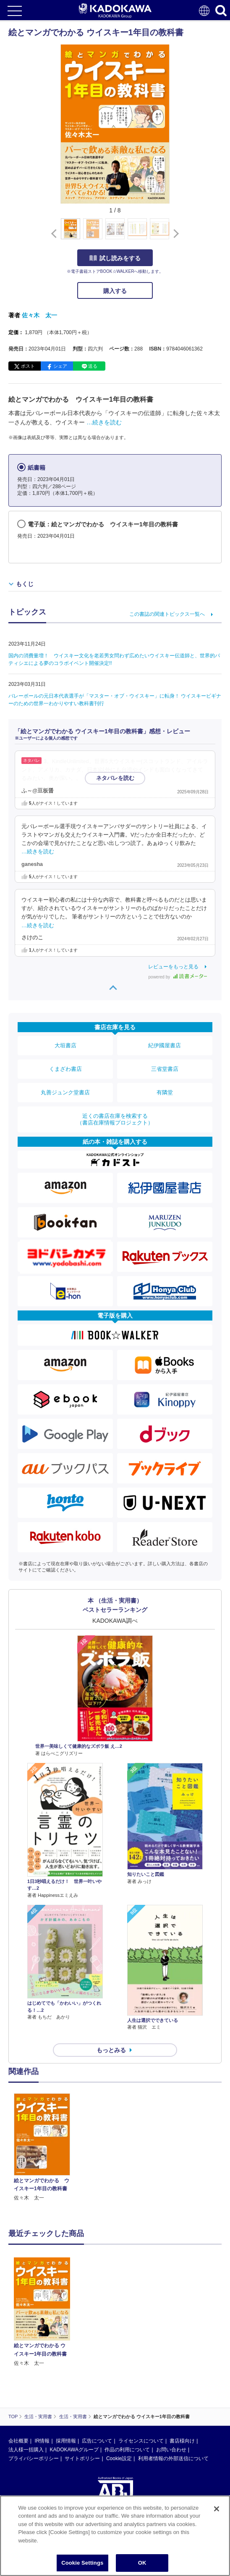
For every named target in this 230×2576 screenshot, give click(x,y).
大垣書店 (65, 1045)
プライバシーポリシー (33, 2458)
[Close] (216, 2509)
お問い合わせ (171, 2450)
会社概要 (18, 2441)
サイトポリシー (82, 2458)
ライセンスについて (141, 2441)
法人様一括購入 (26, 2450)
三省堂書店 (164, 1069)
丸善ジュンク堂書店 (65, 1092)
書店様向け (182, 2441)
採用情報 (66, 2441)
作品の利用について (127, 2450)
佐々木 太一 (39, 315)
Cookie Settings (82, 2563)
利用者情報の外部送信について (173, 2458)
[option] (44, 2147)
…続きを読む (104, 422)
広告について (97, 2441)
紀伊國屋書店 (164, 1045)
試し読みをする (115, 258)
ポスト (28, 366)
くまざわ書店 (65, 1069)
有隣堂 (165, 1092)
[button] (174, 233)
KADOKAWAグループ (74, 2450)
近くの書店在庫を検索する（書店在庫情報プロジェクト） (115, 1119)
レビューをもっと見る (173, 967)
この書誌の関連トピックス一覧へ (167, 614)
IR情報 (42, 2441)
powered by (178, 977)
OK (142, 2563)
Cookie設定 (119, 2458)
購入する (115, 291)
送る (92, 366)
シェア (60, 366)
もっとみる (111, 2050)
